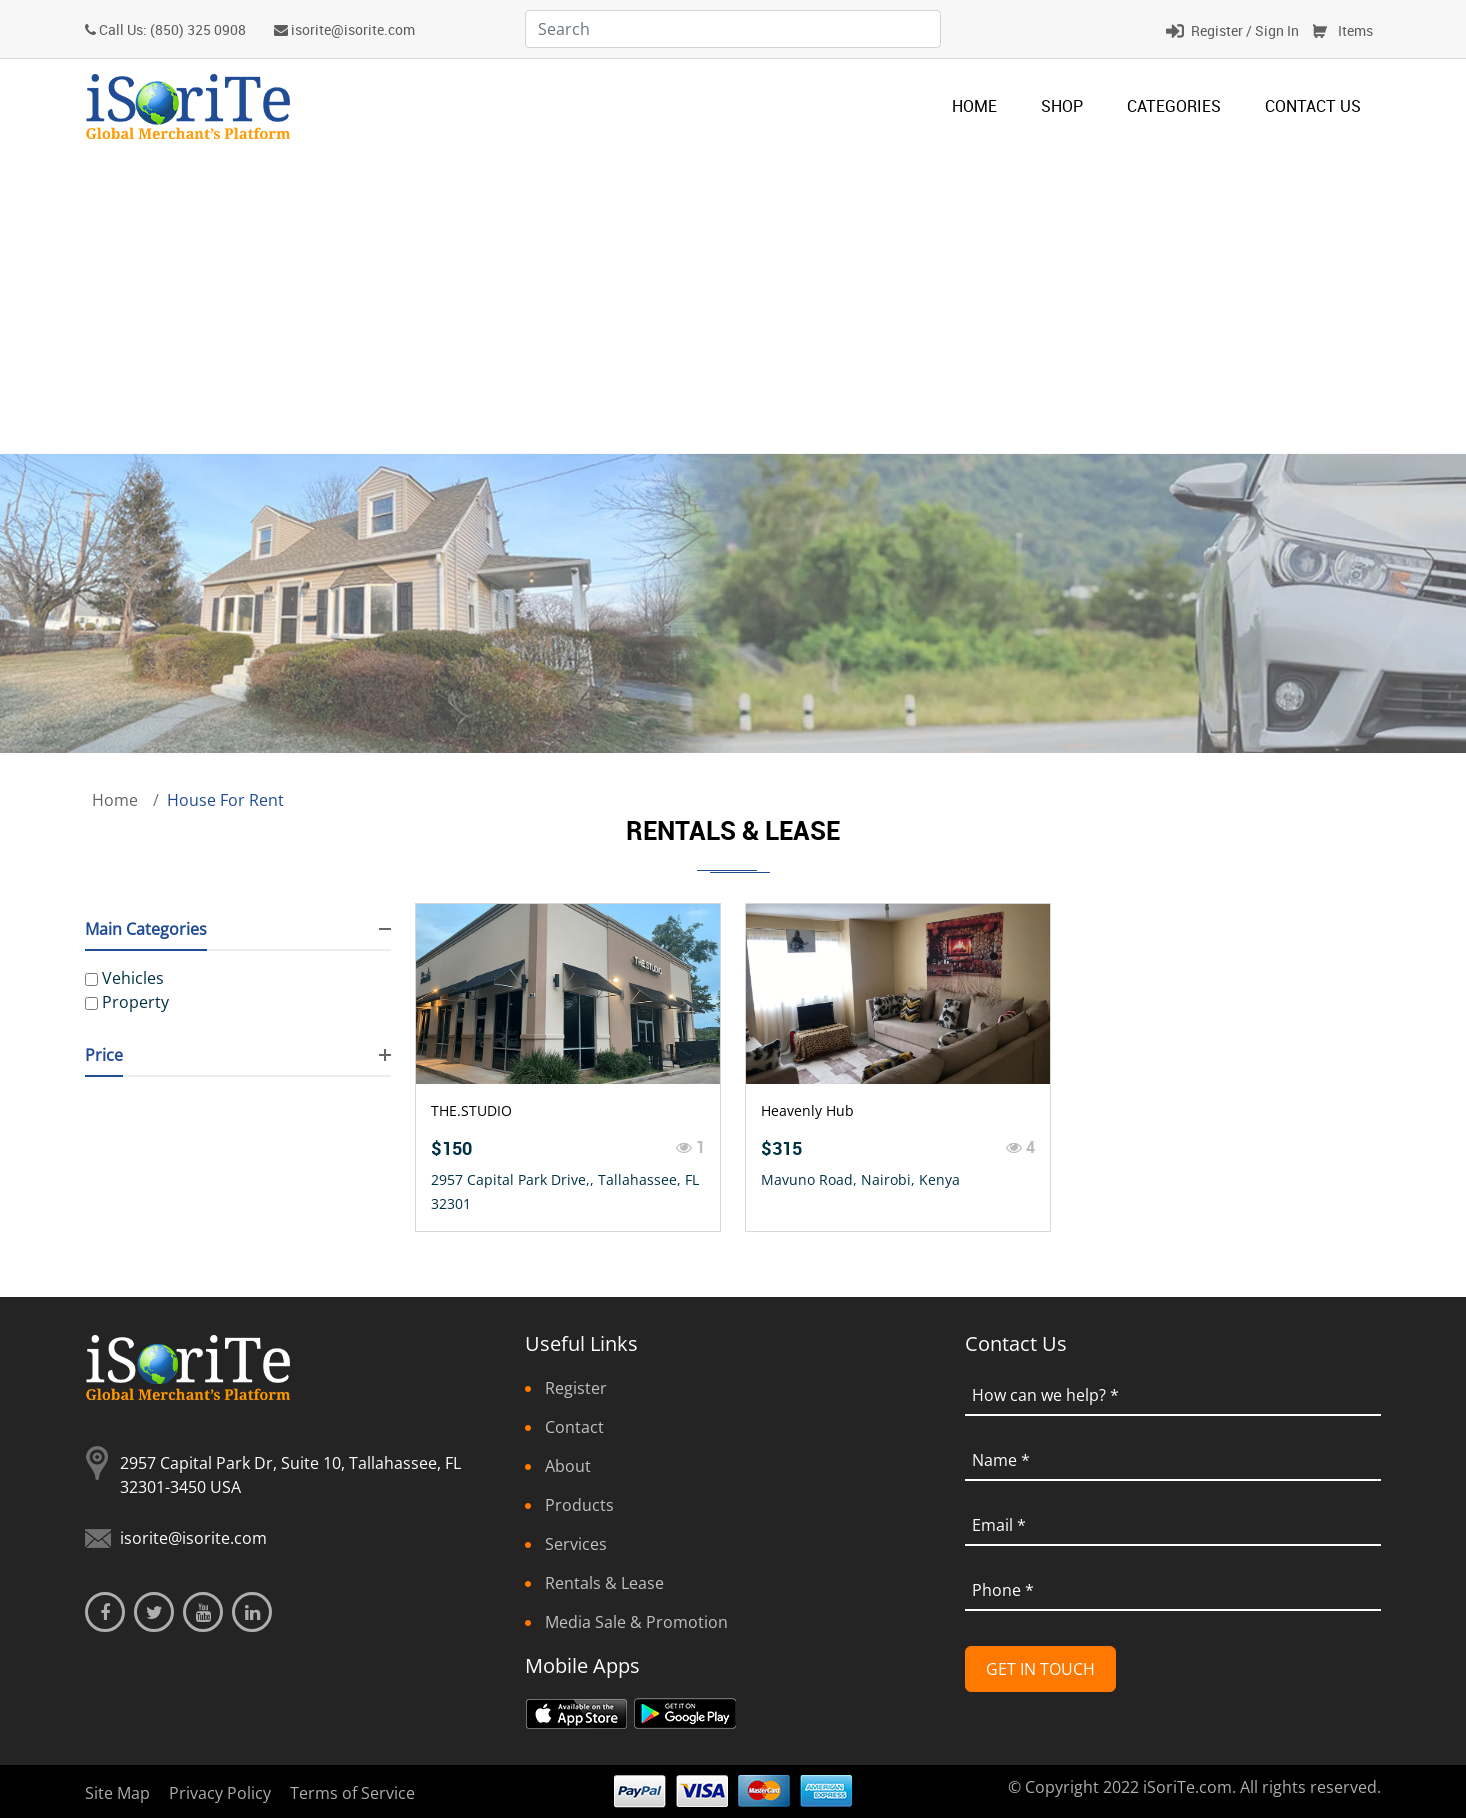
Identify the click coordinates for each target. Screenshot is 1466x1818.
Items (1355, 30)
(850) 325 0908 (198, 29)
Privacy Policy (220, 1793)
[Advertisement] (733, 303)
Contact (574, 1427)
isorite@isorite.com (353, 29)
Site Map (117, 1793)
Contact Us (1313, 106)
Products (579, 1505)
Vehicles (133, 978)
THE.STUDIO (471, 1110)
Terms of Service (352, 1793)
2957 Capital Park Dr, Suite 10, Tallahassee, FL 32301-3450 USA (290, 1475)
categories (1174, 106)
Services (576, 1544)
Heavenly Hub (807, 1110)
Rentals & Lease (604, 1583)
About (568, 1466)
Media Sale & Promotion (636, 1622)
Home (974, 106)
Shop (1062, 106)
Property (135, 1002)
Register (576, 1388)
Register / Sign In (1245, 30)
